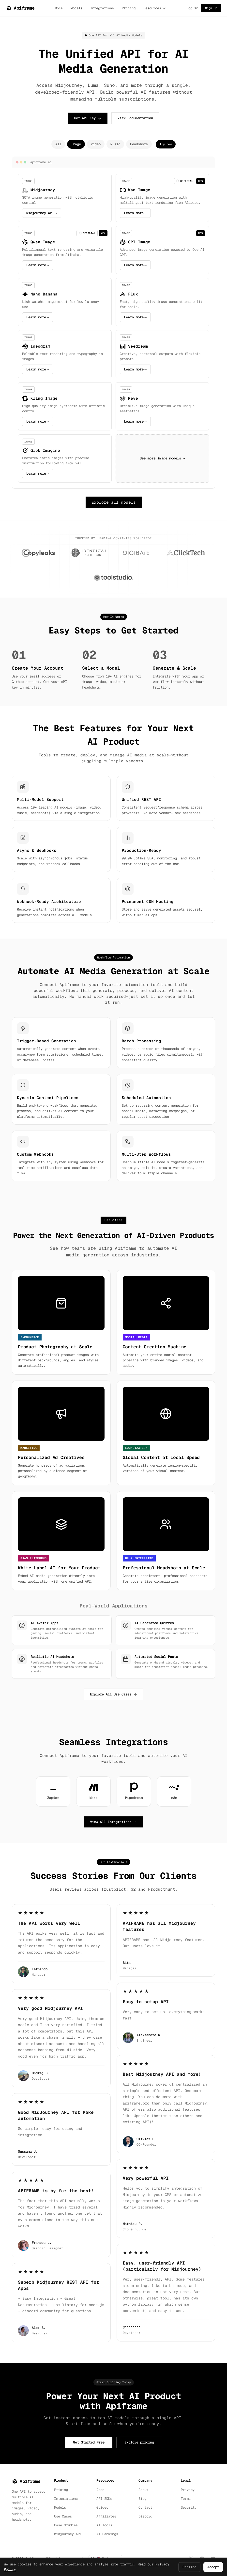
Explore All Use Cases (113, 1694)
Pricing (129, 8)
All (58, 144)
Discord (145, 2516)
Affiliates (106, 2516)
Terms (186, 2498)
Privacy (188, 2490)
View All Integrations (113, 1822)
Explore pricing (139, 2442)
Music (115, 144)
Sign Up (211, 8)
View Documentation (135, 118)
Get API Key (88, 118)
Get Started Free (89, 2442)
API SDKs (104, 2498)
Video (96, 144)
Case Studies (66, 2525)
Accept (213, 2567)
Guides (102, 2507)
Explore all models (113, 502)
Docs (59, 8)
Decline (189, 2567)
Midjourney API (68, 2534)
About (143, 2490)
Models (76, 8)
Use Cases (63, 2516)
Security (189, 2507)
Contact (145, 2507)
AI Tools (104, 2525)
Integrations (102, 8)
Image (76, 144)
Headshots (139, 144)
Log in (192, 8)
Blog (142, 2498)
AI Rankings (107, 2534)
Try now (166, 144)
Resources (154, 8)
